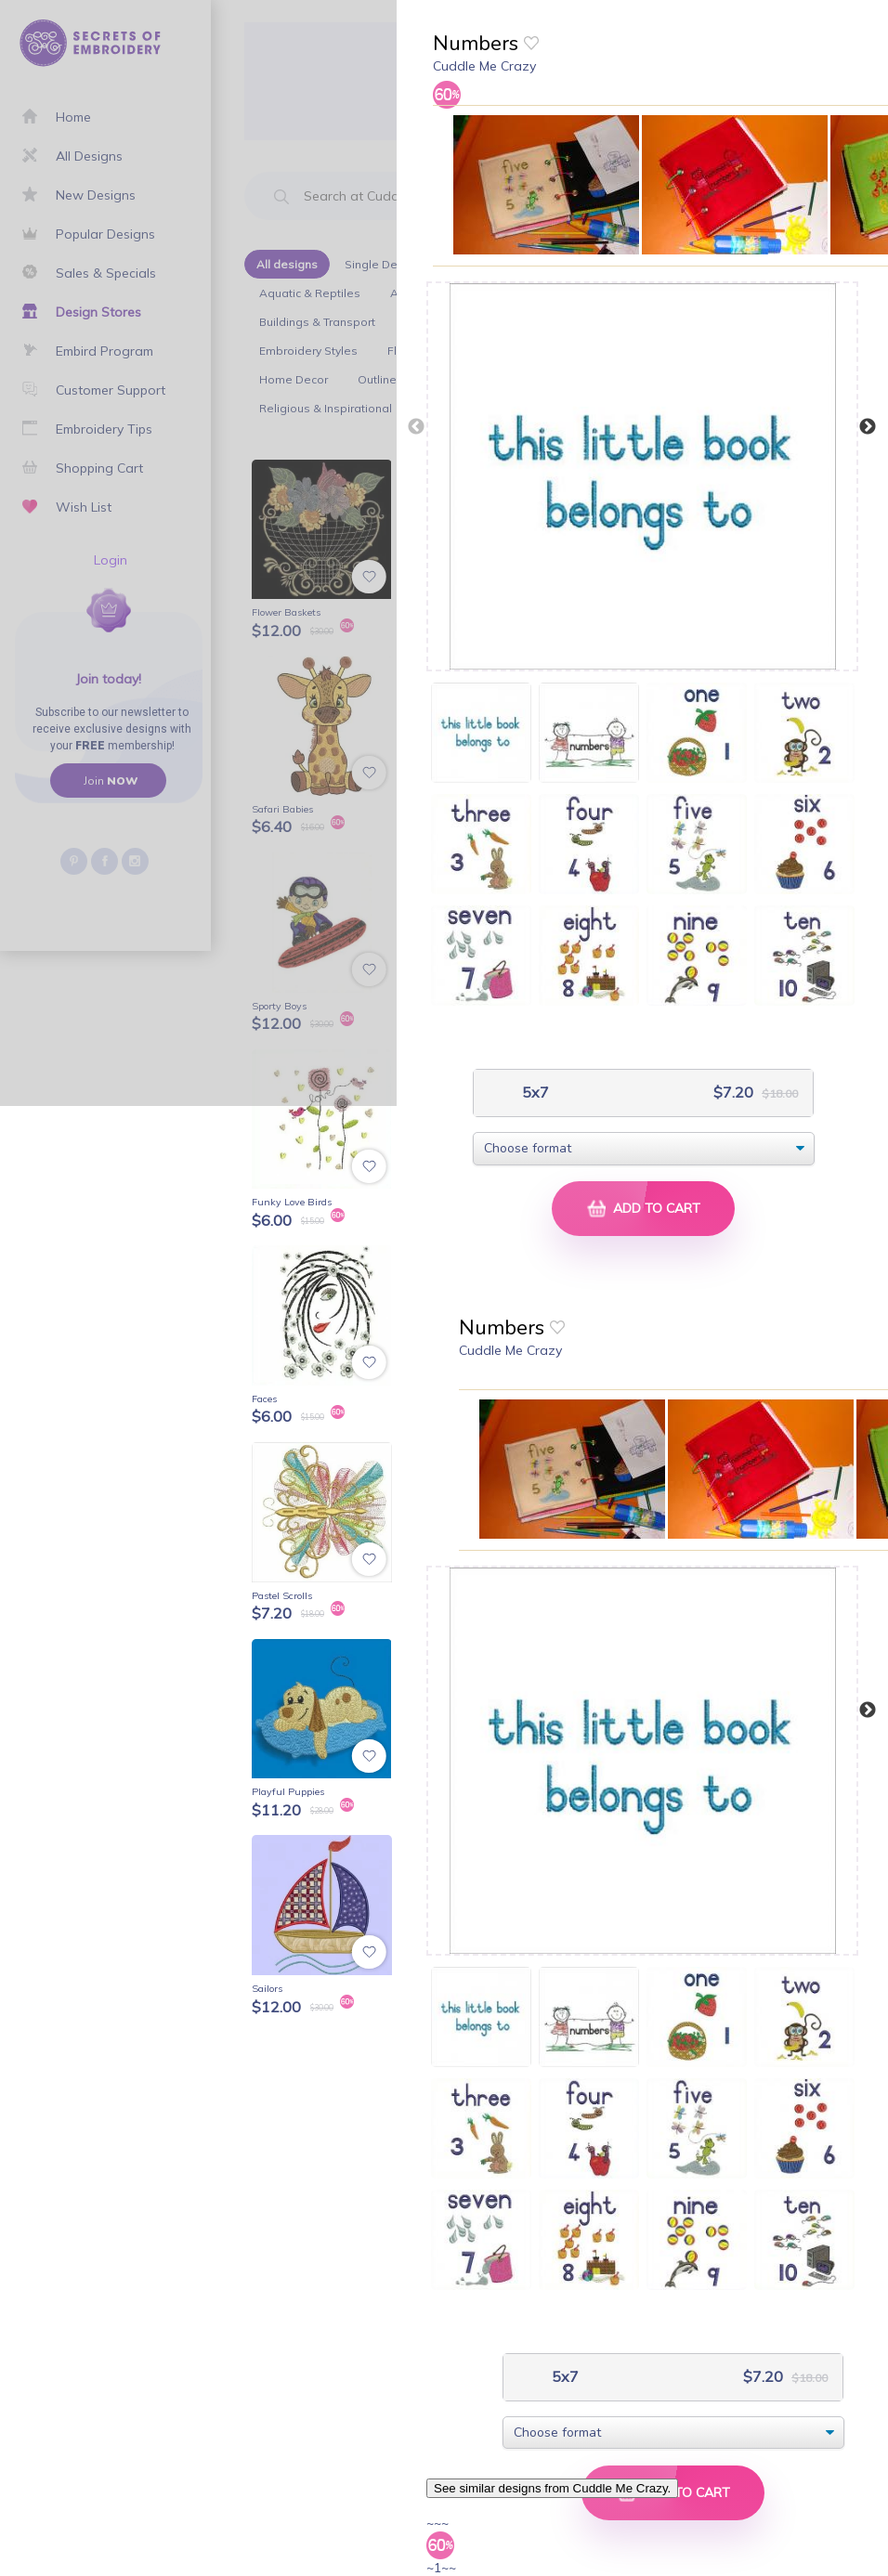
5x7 (533, 1092)
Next (867, 427)
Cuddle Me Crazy (484, 66)
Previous (416, 427)
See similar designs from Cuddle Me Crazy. (552, 2488)
